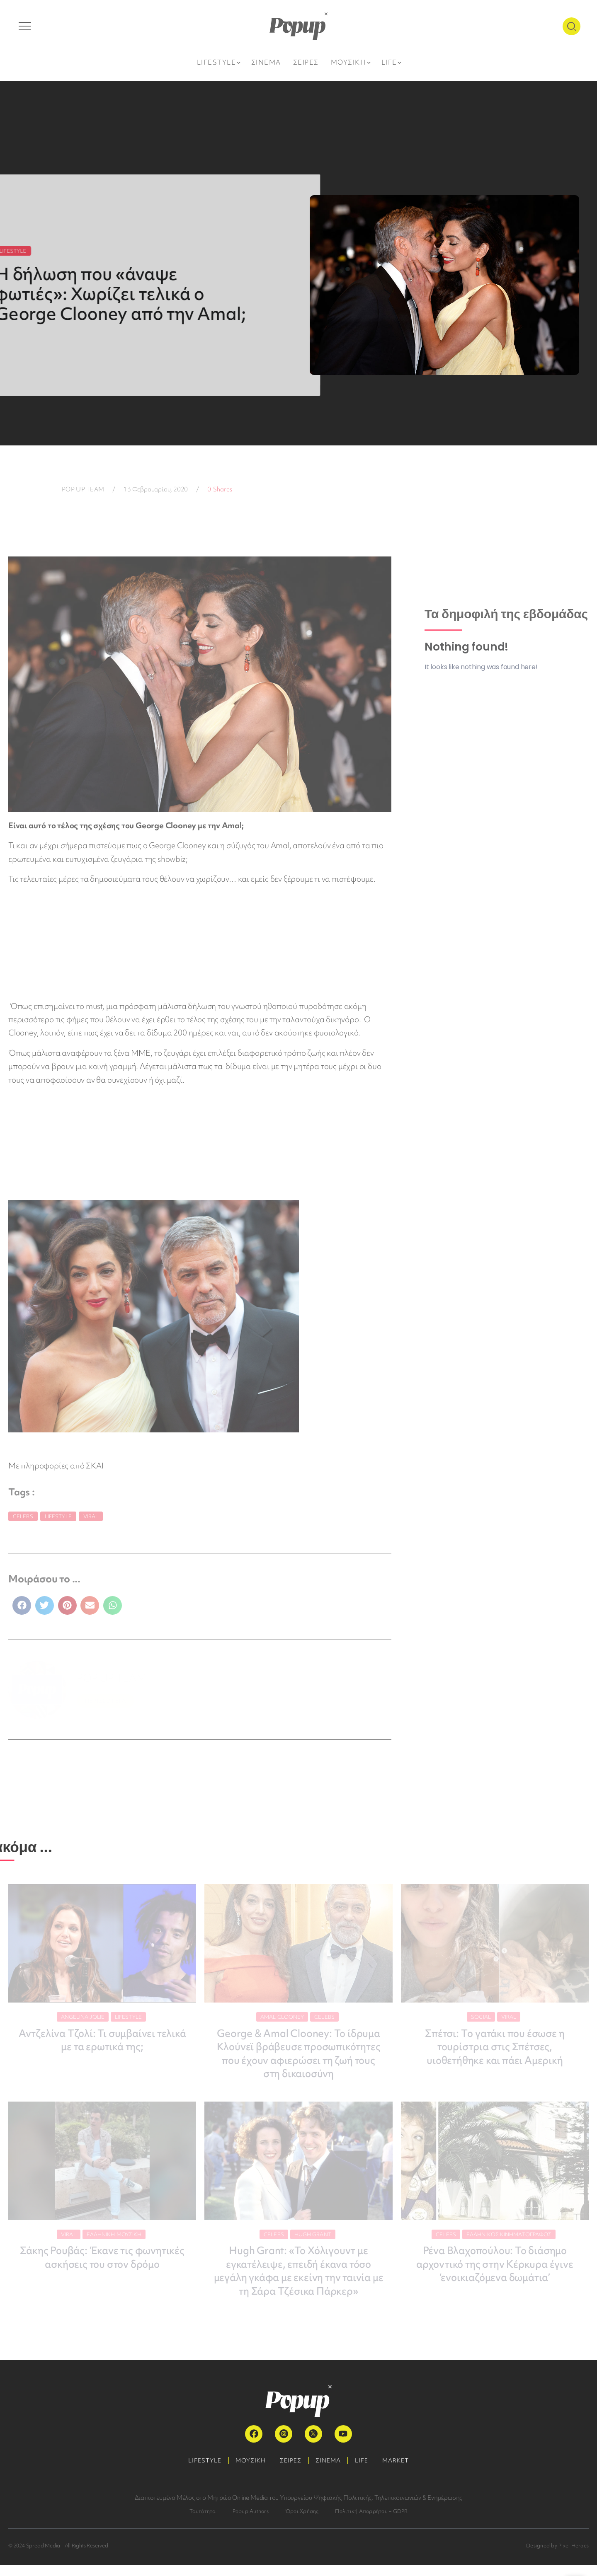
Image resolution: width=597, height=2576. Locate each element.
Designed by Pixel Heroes (557, 2556)
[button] (21, 1605)
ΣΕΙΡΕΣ (289, 2471)
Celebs (23, 1516)
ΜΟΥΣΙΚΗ (246, 2471)
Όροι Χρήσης (302, 2522)
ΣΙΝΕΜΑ (329, 2471)
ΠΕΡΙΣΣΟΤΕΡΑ (105, 1700)
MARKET (403, 2471)
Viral (91, 1516)
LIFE (366, 2471)
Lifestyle (58, 1516)
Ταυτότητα (202, 2522)
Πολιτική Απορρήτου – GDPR (371, 2522)
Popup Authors (251, 2522)
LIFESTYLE (197, 2471)
